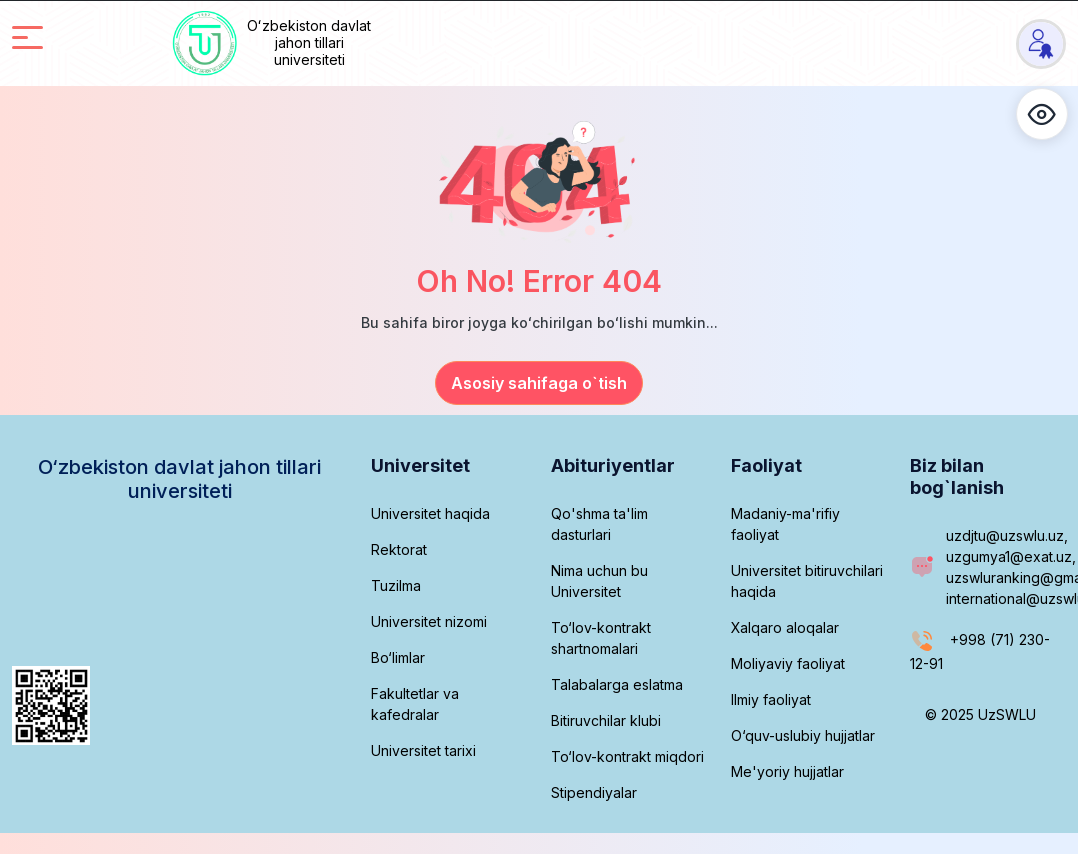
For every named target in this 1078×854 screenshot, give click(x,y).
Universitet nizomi (429, 621)
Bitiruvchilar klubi (606, 720)
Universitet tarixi (423, 750)
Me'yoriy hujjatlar (787, 771)
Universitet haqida (430, 513)
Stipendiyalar (594, 792)
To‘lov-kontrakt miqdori (627, 756)
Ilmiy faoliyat (771, 699)
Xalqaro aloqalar (785, 627)
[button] (1042, 114)
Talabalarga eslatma (617, 684)
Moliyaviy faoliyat (788, 663)
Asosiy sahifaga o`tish (539, 383)
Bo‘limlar (398, 657)
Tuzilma (396, 585)
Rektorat (399, 549)
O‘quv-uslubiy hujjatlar (803, 735)
